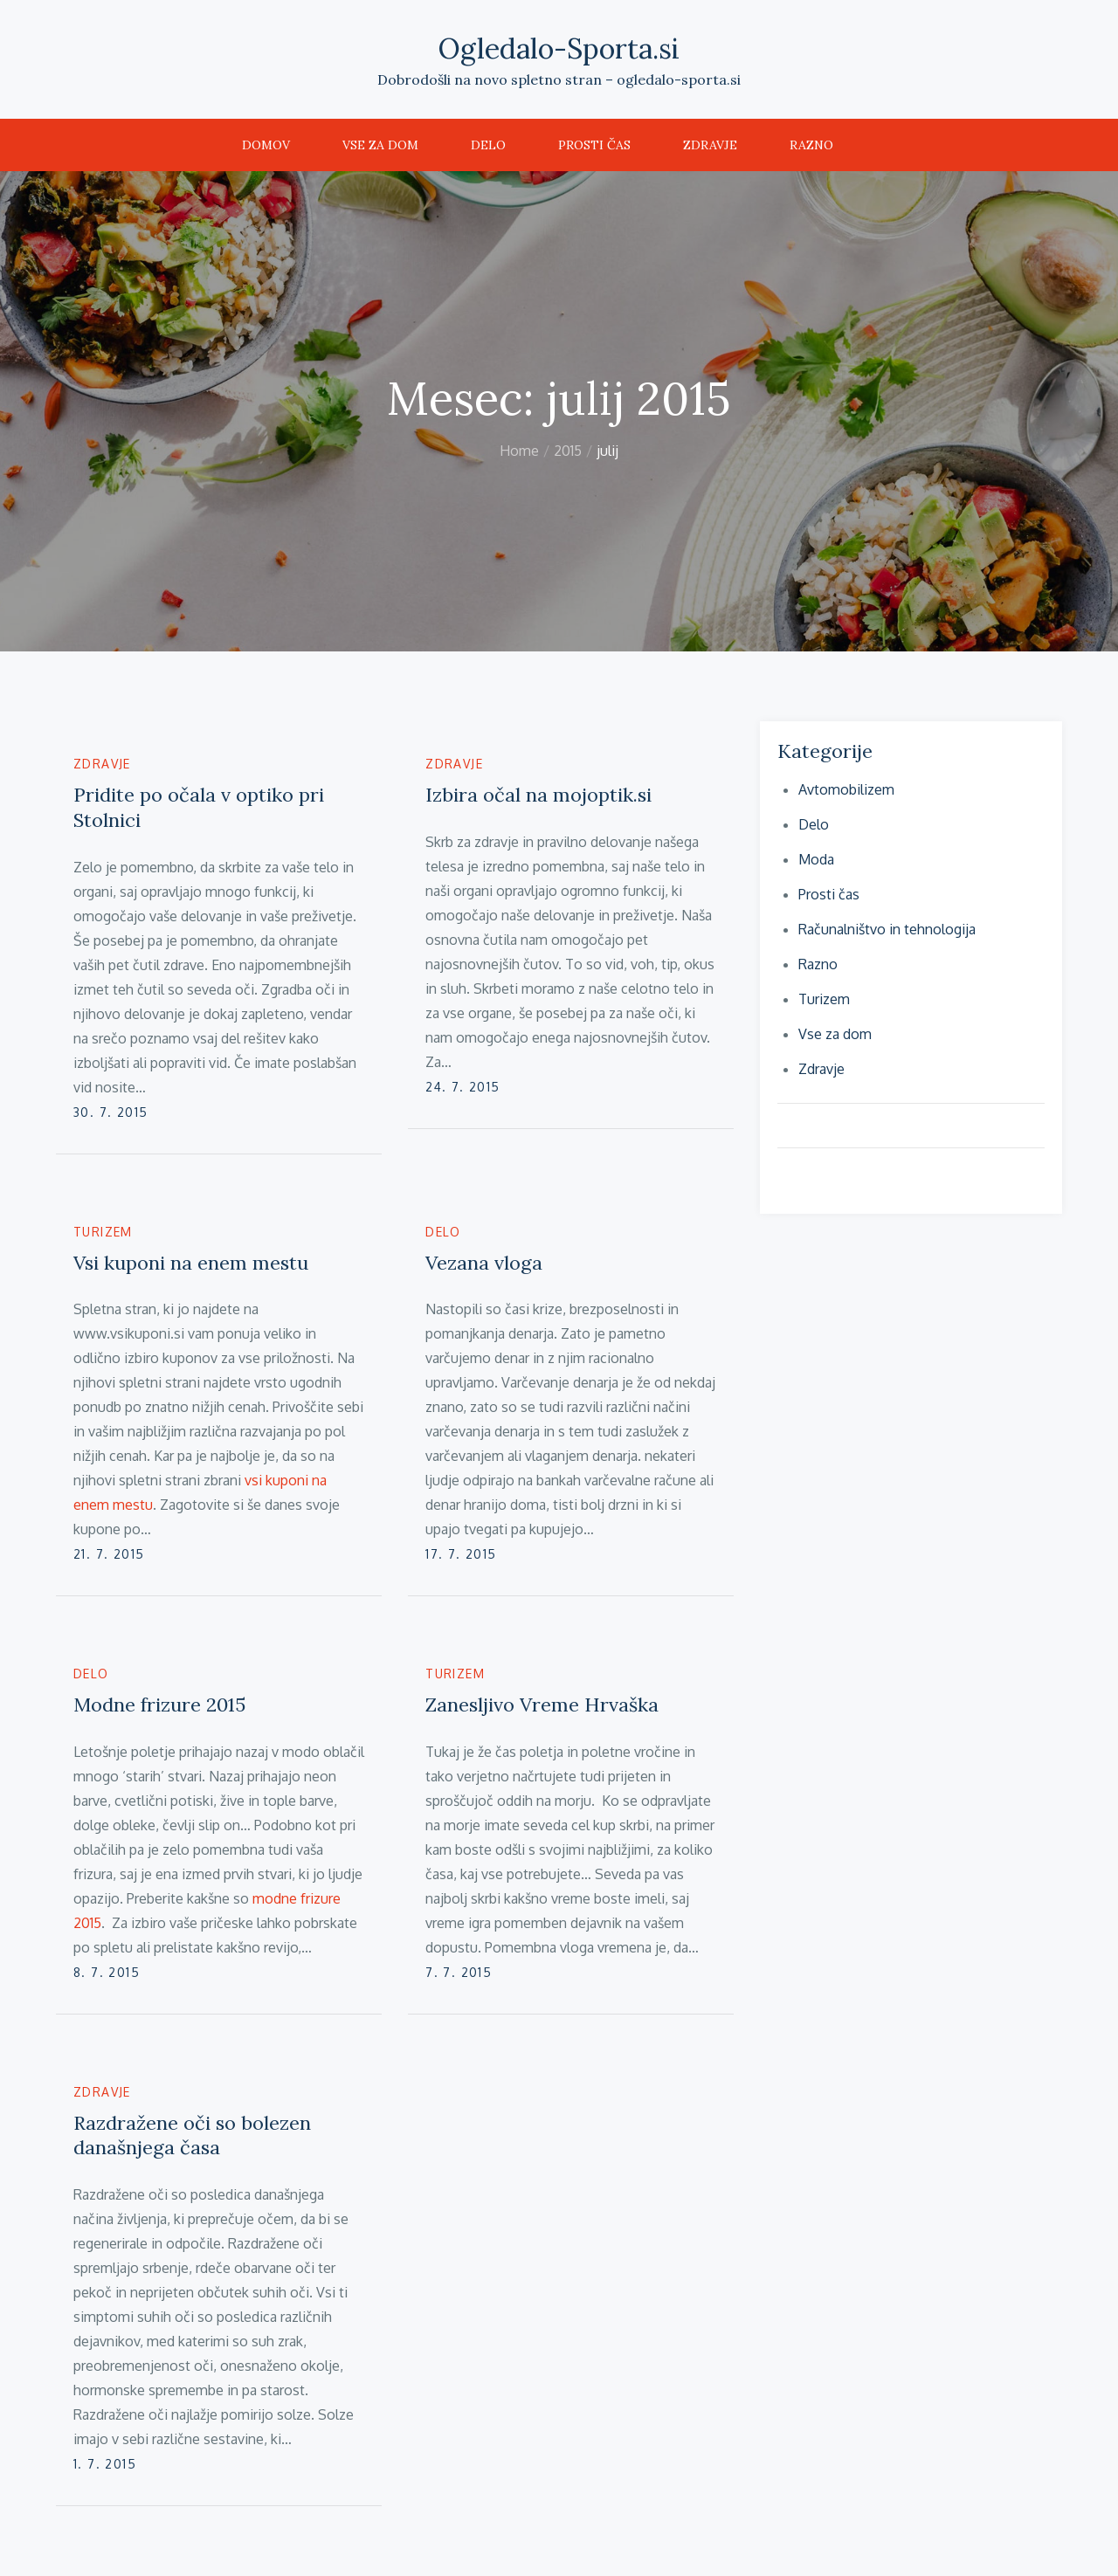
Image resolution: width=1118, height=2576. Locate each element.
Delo (488, 145)
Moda (816, 859)
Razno (811, 145)
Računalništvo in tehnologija (887, 929)
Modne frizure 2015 (159, 1704)
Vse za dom (380, 145)
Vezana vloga (483, 1262)
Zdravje (710, 145)
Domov (266, 145)
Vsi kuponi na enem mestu (190, 1262)
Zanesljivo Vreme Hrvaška (542, 1704)
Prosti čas (594, 145)
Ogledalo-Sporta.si (559, 48)
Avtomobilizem (846, 789)
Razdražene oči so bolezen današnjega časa (192, 2135)
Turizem (103, 1231)
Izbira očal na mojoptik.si (538, 794)
